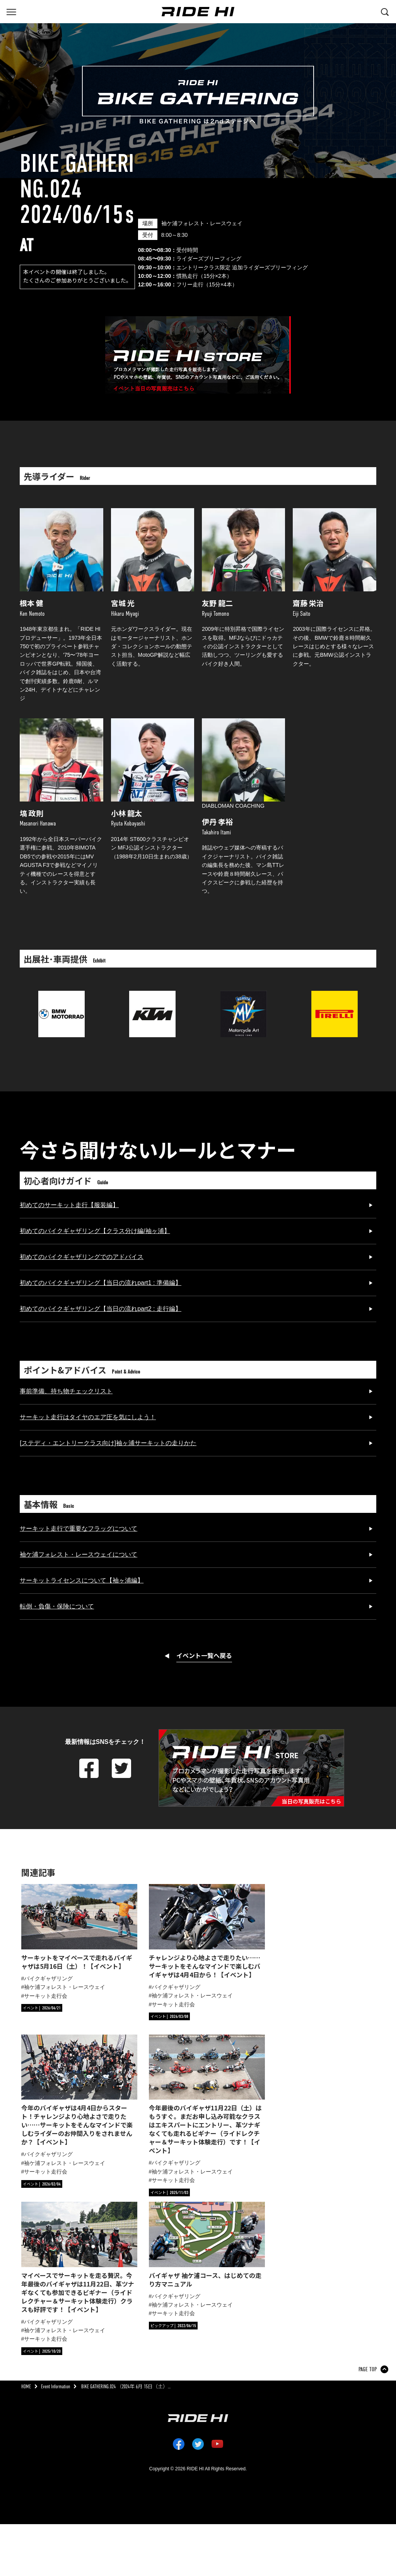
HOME (26, 2386)
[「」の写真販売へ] (198, 355)
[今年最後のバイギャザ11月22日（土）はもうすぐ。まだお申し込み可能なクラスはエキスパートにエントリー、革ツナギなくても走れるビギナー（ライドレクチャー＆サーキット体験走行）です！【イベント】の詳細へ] (207, 2095)
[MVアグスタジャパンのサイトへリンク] (243, 995)
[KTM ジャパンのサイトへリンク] (152, 995)
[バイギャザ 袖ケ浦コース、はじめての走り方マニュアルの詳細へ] (207, 2245)
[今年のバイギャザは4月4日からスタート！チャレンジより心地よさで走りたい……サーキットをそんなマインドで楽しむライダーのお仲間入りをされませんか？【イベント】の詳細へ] (79, 2090)
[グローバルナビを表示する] (11, 11)
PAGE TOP (367, 2369)
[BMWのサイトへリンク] (61, 995)
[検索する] (385, 11)
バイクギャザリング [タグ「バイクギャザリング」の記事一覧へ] (48, 1978)
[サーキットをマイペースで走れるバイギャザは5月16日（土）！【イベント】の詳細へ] (79, 1927)
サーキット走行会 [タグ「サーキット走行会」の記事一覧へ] (45, 1996)
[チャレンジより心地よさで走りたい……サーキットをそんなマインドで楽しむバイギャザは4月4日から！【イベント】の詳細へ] (207, 1931)
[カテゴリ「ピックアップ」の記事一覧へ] (173, 2325)
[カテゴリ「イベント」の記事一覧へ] (41, 2008)
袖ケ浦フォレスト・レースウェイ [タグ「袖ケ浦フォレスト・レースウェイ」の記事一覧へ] (64, 1987)
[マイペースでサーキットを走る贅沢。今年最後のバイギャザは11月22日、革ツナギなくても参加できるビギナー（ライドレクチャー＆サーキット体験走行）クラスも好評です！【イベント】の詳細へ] (79, 2258)
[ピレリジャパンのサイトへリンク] (334, 995)
